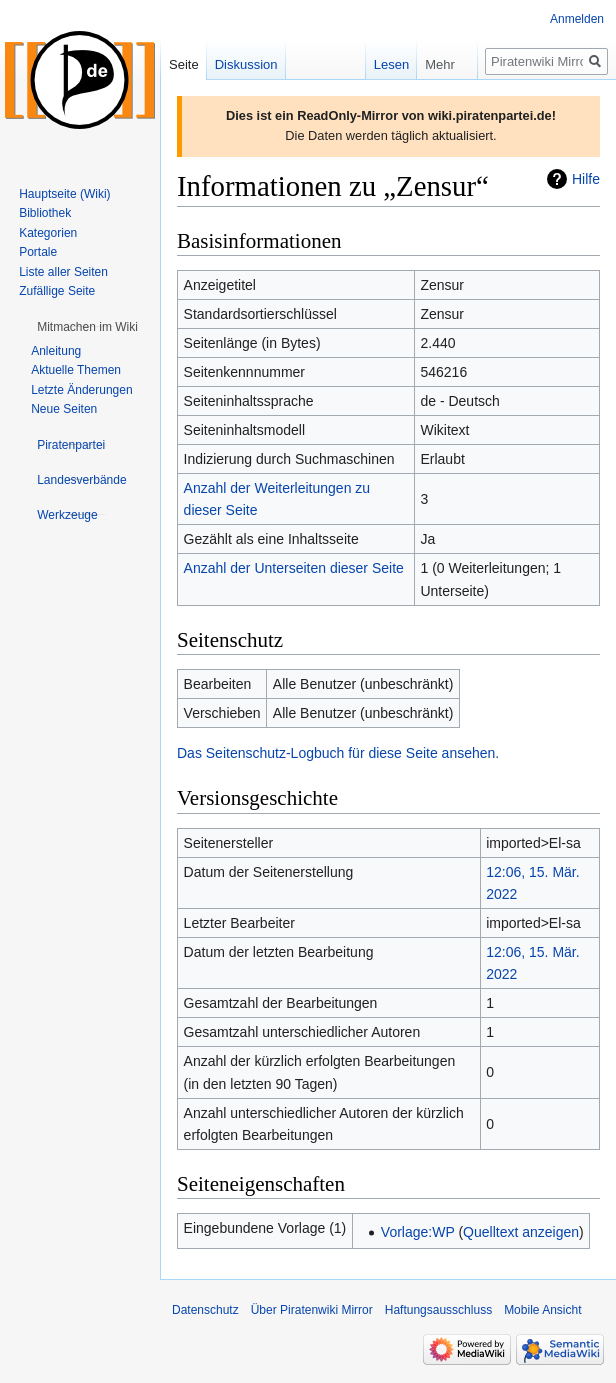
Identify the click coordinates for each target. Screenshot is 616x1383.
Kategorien (48, 233)
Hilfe (586, 179)
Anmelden (577, 19)
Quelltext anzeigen (521, 1232)
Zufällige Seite (57, 291)
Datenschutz (205, 1310)
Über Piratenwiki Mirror (312, 1310)
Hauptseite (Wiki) (64, 194)
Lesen (371, 64)
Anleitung (56, 351)
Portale (38, 252)
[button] (87, 327)
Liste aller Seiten (63, 272)
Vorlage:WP (418, 1232)
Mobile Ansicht (542, 1310)
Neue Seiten (64, 409)
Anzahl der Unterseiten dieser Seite (294, 568)
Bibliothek (45, 213)
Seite (184, 64)
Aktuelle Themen (76, 370)
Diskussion (246, 64)
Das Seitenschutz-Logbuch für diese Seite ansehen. (338, 753)
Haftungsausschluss (438, 1310)
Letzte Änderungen (81, 390)
